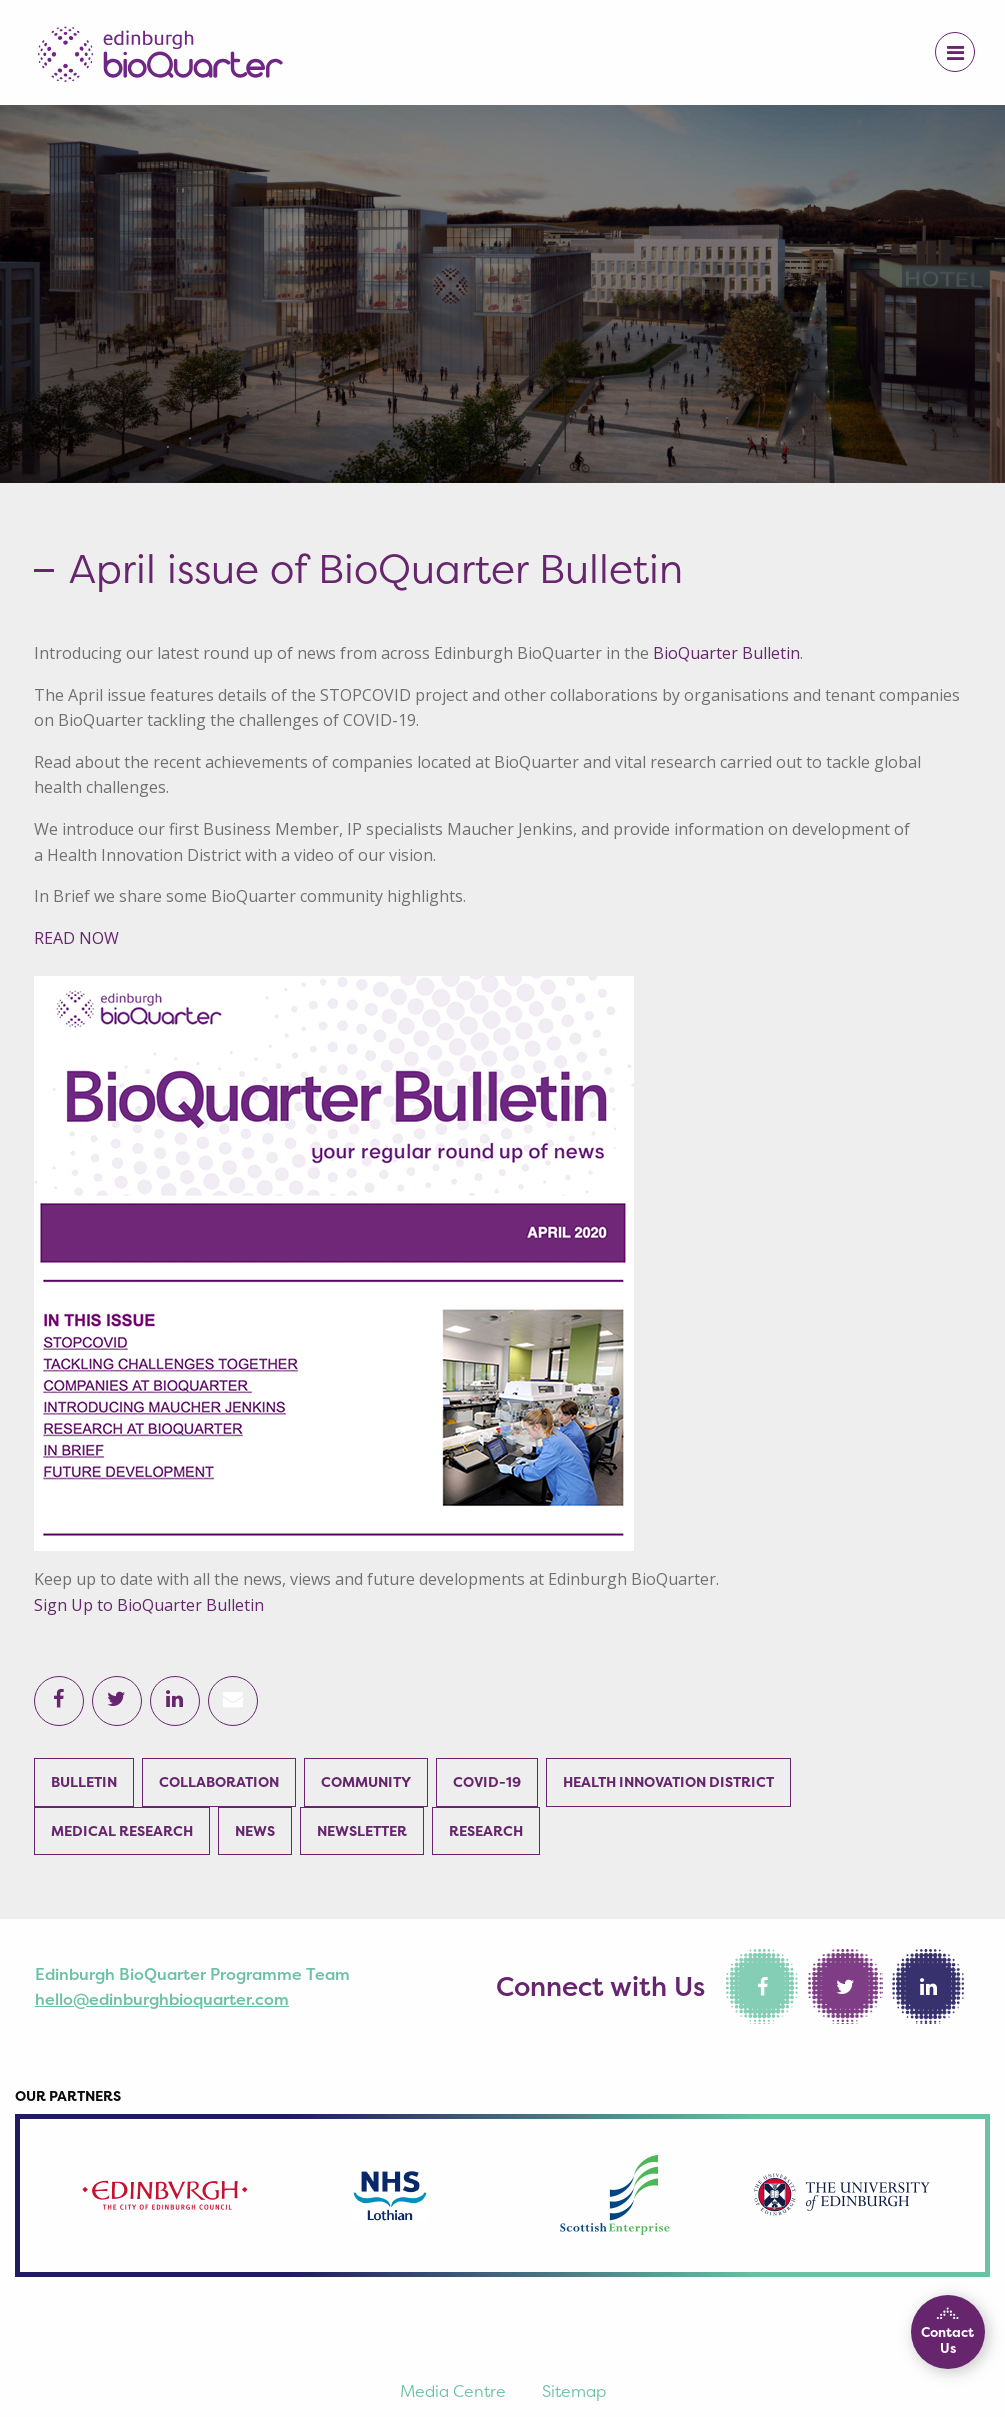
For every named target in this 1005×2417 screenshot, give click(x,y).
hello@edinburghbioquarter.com (162, 1999)
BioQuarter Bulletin (726, 653)
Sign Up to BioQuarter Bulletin (149, 1605)
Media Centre (453, 2391)
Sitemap (574, 2391)
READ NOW (76, 938)
